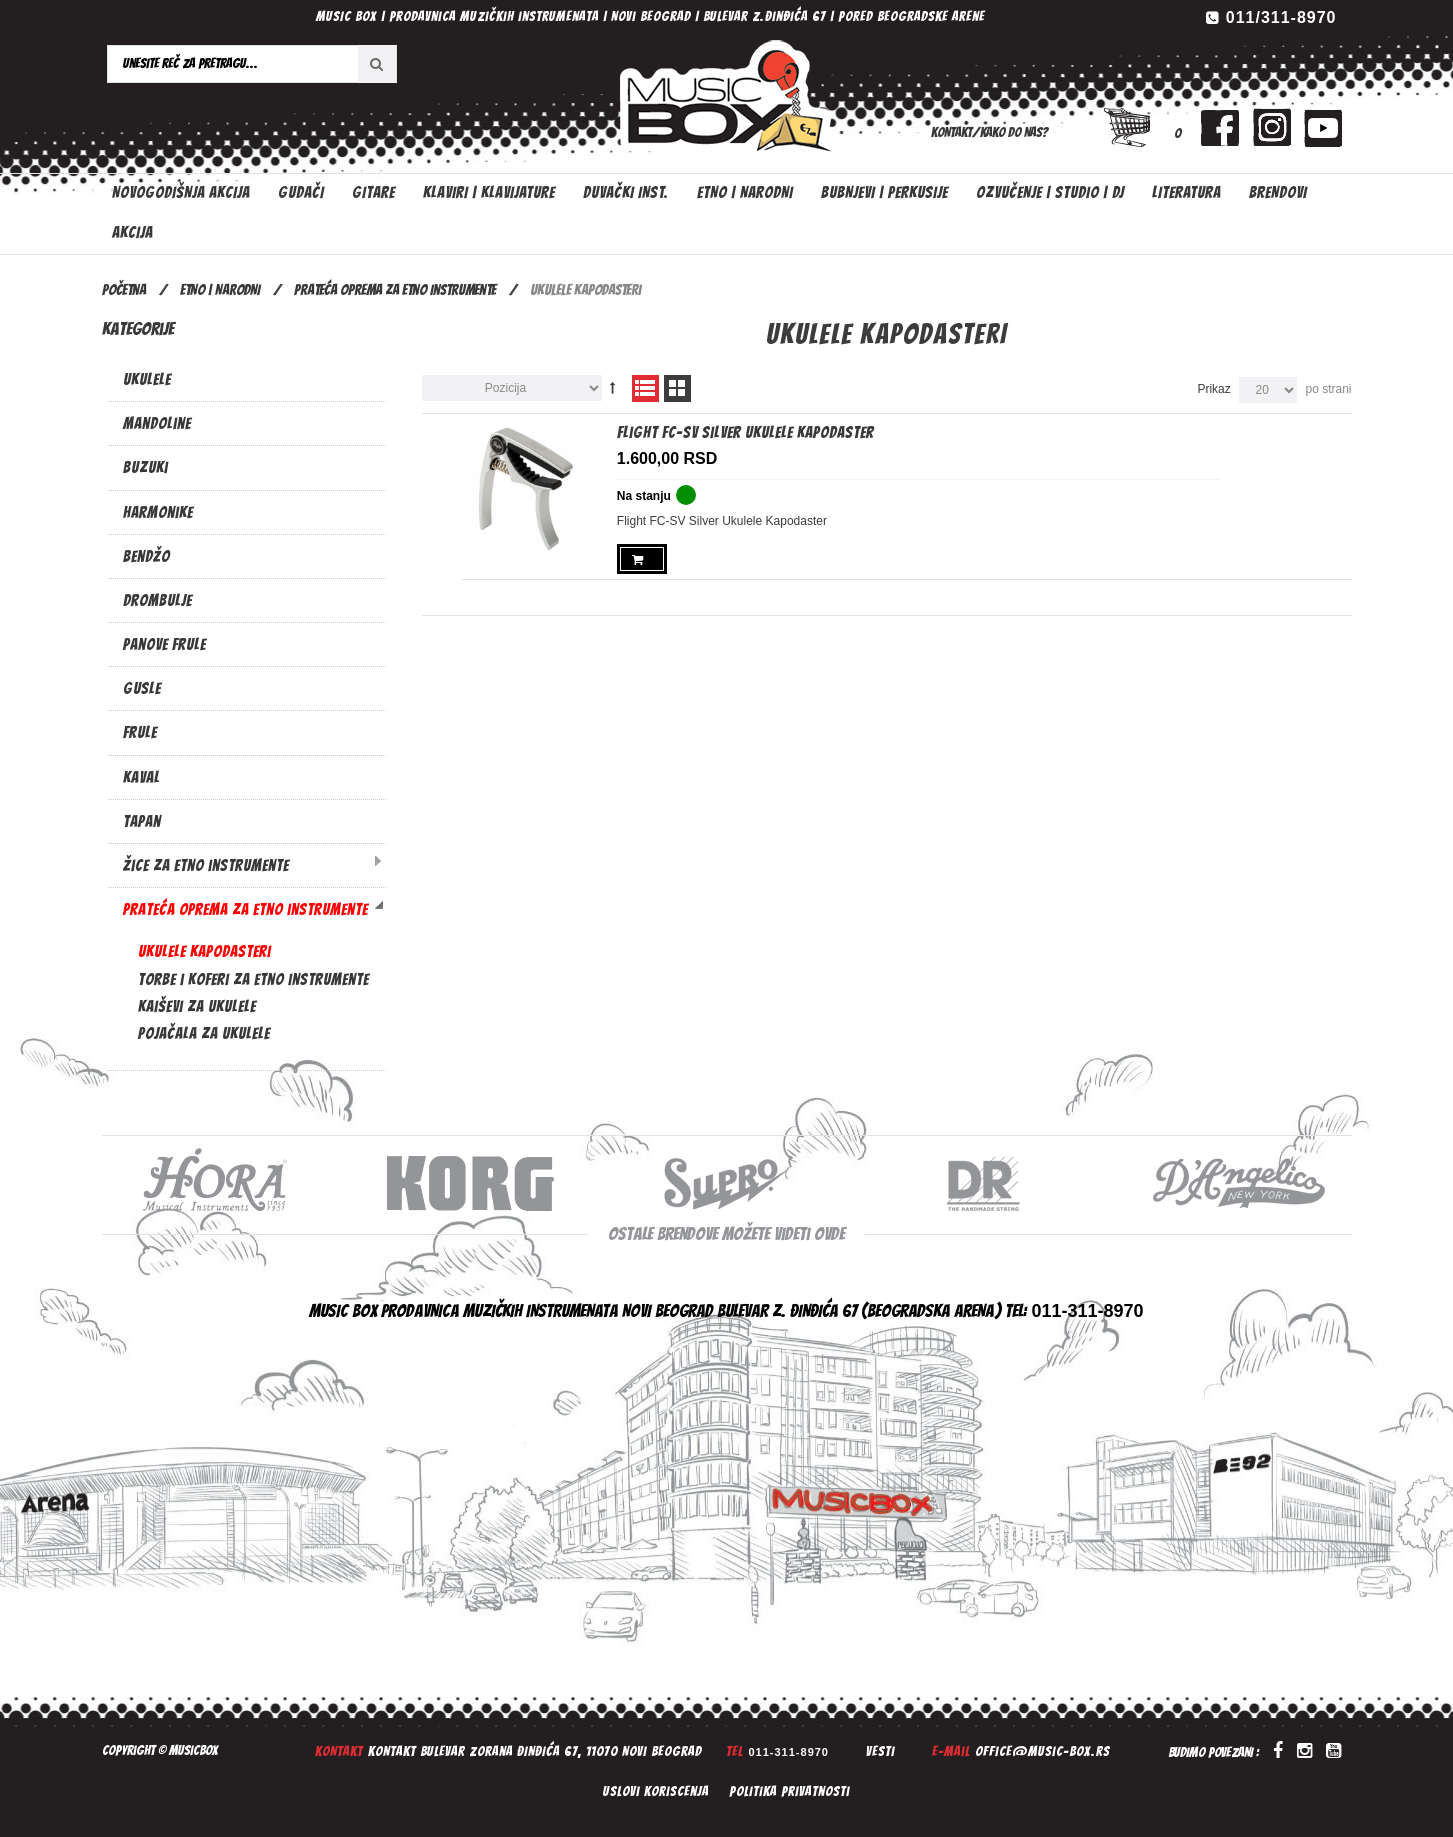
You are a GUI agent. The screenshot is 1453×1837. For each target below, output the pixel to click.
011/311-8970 (1281, 17)
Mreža (677, 388)
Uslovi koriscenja (656, 1791)
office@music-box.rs (1042, 1751)
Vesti (880, 1751)
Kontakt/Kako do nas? (989, 132)
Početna (124, 290)
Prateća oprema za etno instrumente (395, 290)
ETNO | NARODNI (220, 290)
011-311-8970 (788, 1752)
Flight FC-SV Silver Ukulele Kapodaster (745, 432)
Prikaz (1213, 389)
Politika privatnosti (789, 1791)
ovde (829, 1233)
